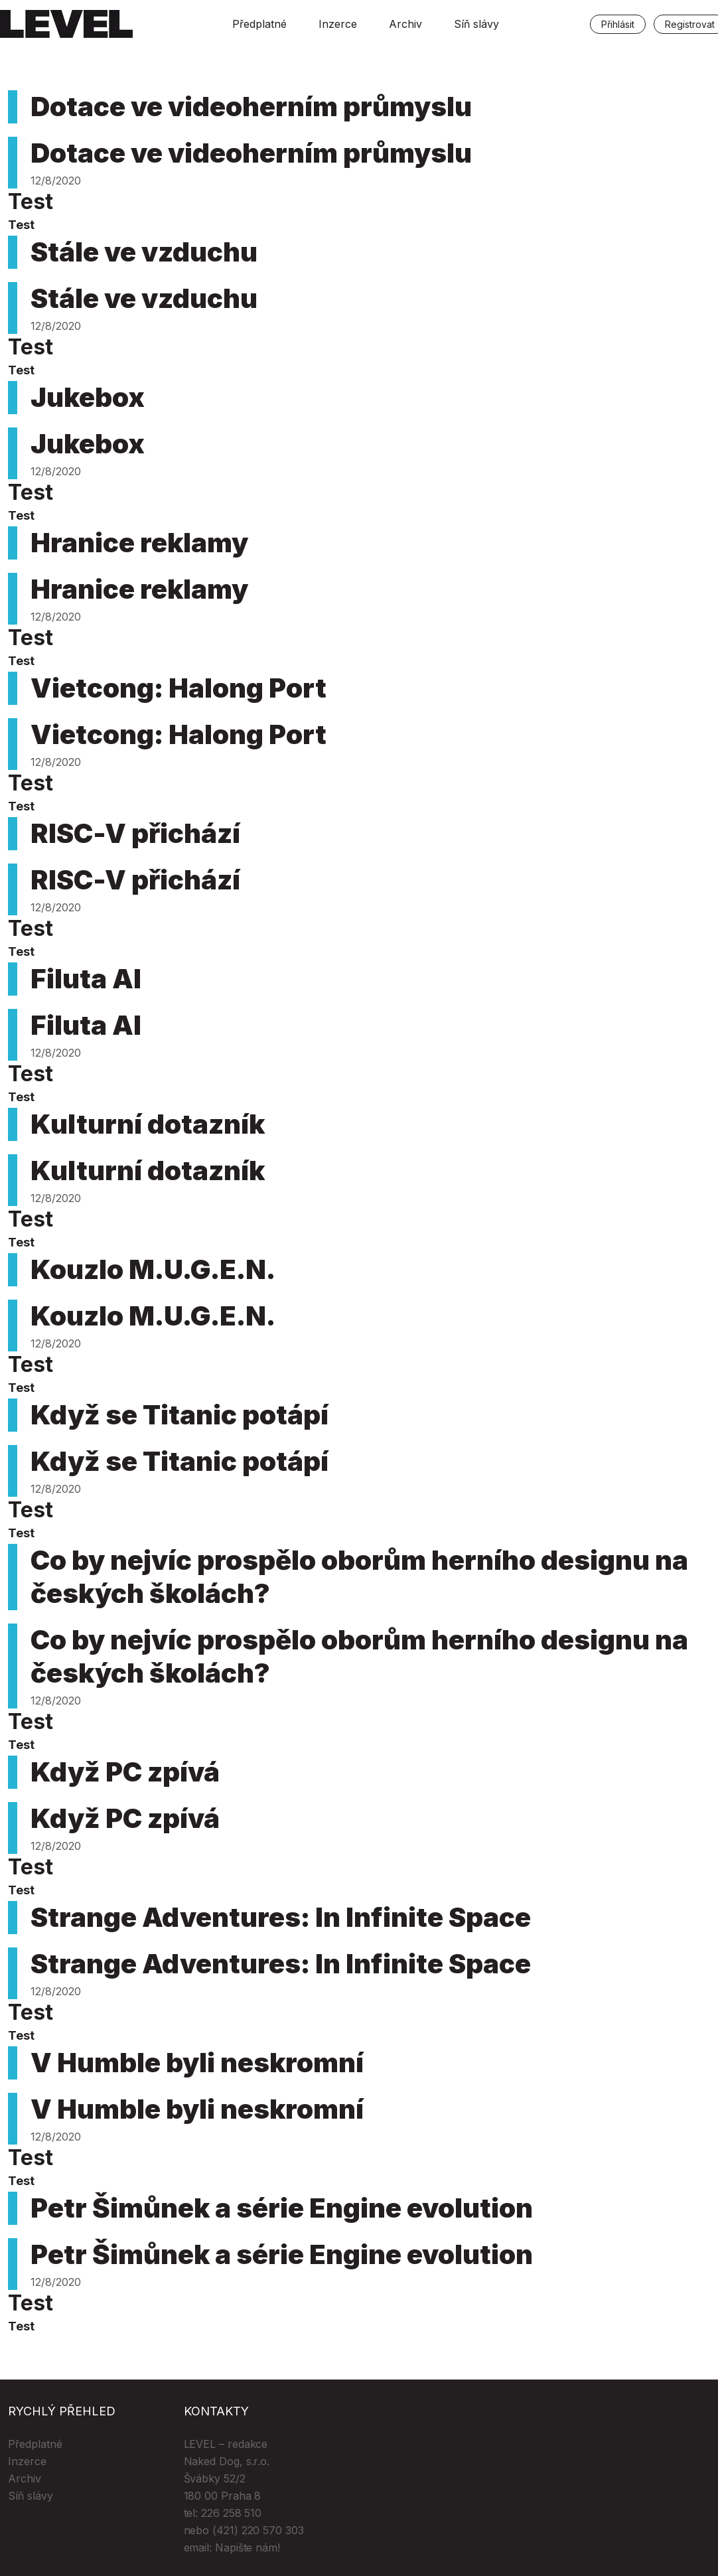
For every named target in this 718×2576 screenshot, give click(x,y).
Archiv (405, 24)
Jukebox (88, 397)
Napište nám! (247, 2547)
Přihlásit (617, 24)
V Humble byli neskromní (197, 2062)
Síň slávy (476, 24)
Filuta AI (86, 978)
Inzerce (338, 24)
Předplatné (259, 24)
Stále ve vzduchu (144, 252)
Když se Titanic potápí (179, 1415)
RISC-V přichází (135, 833)
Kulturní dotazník (148, 1124)
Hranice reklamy (139, 542)
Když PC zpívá (125, 1772)
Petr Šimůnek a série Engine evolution (282, 2208)
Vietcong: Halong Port (178, 688)
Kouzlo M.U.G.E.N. (153, 1269)
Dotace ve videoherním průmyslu (251, 106)
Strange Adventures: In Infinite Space (281, 1917)
